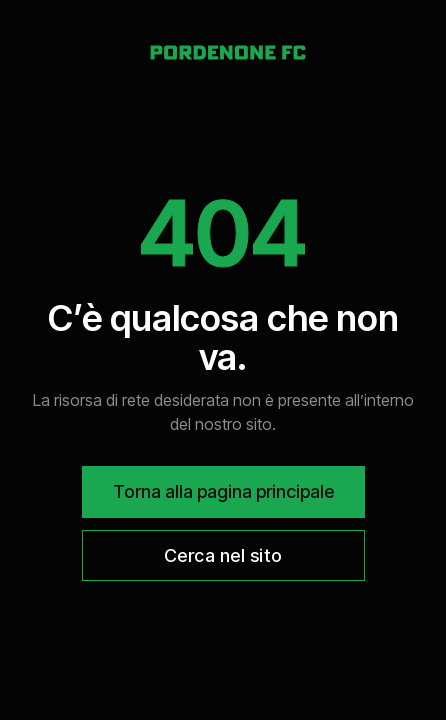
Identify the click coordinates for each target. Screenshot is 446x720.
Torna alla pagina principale (223, 491)
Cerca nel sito (223, 555)
